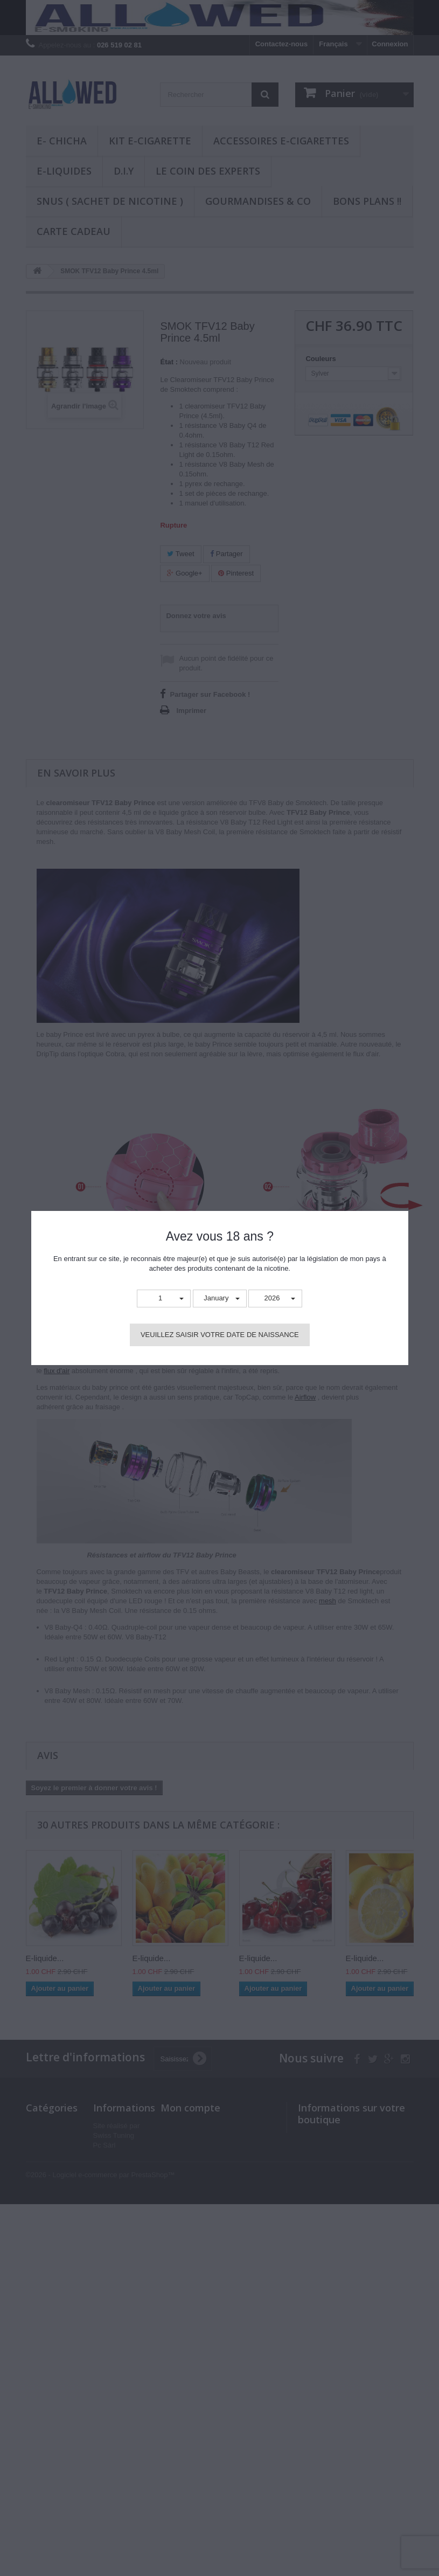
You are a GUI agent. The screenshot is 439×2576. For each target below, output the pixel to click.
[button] (164, 1298)
